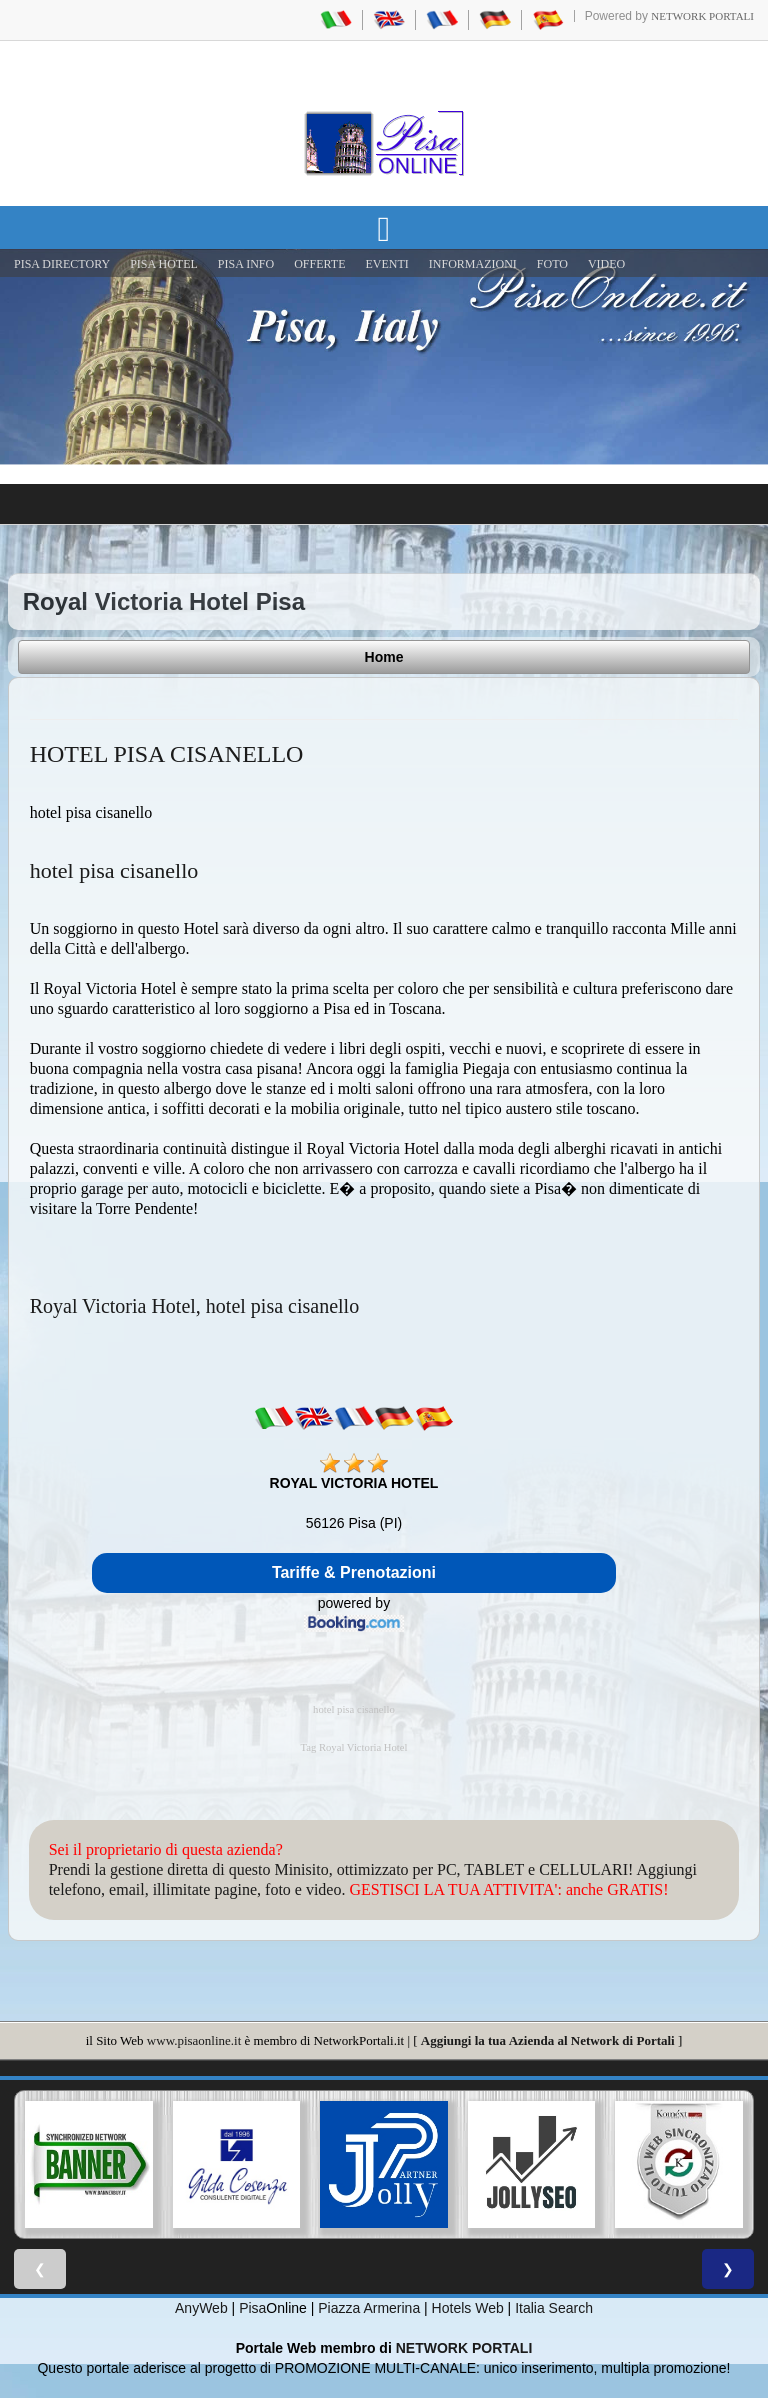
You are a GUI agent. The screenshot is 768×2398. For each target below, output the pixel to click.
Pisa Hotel (164, 264)
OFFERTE (319, 264)
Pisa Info (246, 264)
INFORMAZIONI (473, 264)
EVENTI (386, 264)
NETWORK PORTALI (464, 2348)
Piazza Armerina (369, 2308)
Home (384, 657)
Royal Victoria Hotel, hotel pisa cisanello (194, 1306)
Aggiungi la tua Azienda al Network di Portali (548, 2040)
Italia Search (554, 2308)
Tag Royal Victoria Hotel (353, 1747)
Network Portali (702, 16)
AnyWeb (201, 2308)
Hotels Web (468, 2308)
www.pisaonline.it (194, 2040)
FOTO (552, 264)
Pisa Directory (62, 264)
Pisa (252, 2308)
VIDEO (606, 264)
